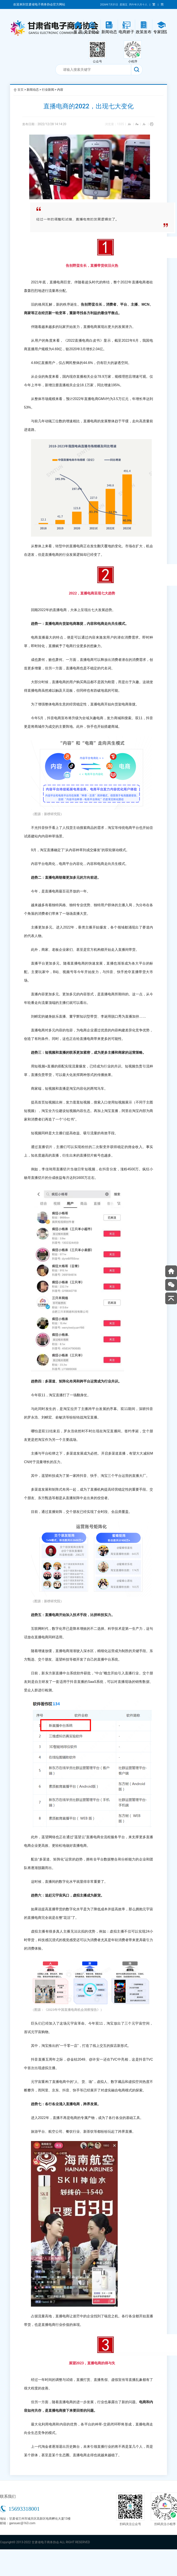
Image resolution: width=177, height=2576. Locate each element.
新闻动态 (33, 89)
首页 (20, 89)
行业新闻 (48, 89)
